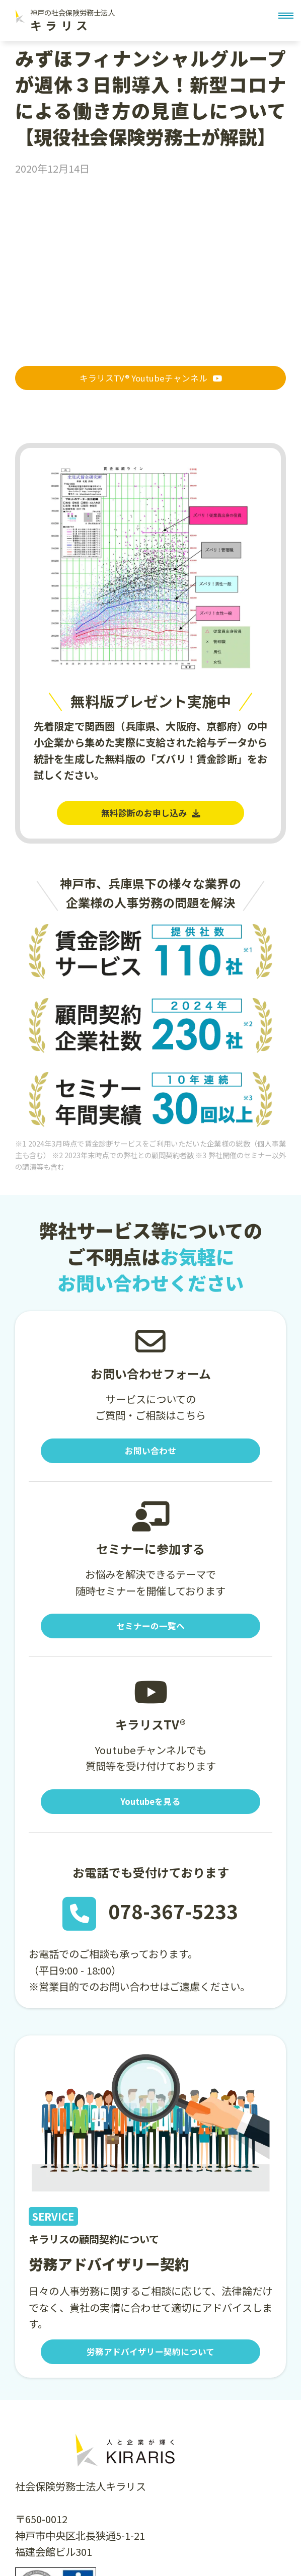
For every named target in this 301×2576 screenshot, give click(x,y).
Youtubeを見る (150, 1814)
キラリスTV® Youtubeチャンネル (150, 379)
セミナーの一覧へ (150, 1636)
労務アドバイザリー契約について (150, 2367)
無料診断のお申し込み (150, 816)
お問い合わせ (150, 1458)
